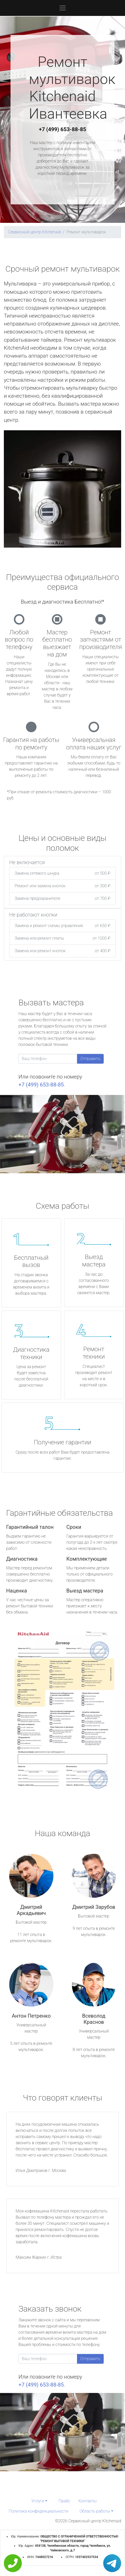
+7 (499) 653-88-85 (62, 129)
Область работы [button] (95, 2511)
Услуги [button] (37, 2500)
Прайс (64, 2500)
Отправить (90, 1058)
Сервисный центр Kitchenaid (34, 232)
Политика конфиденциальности (38, 2511)
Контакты (88, 2500)
